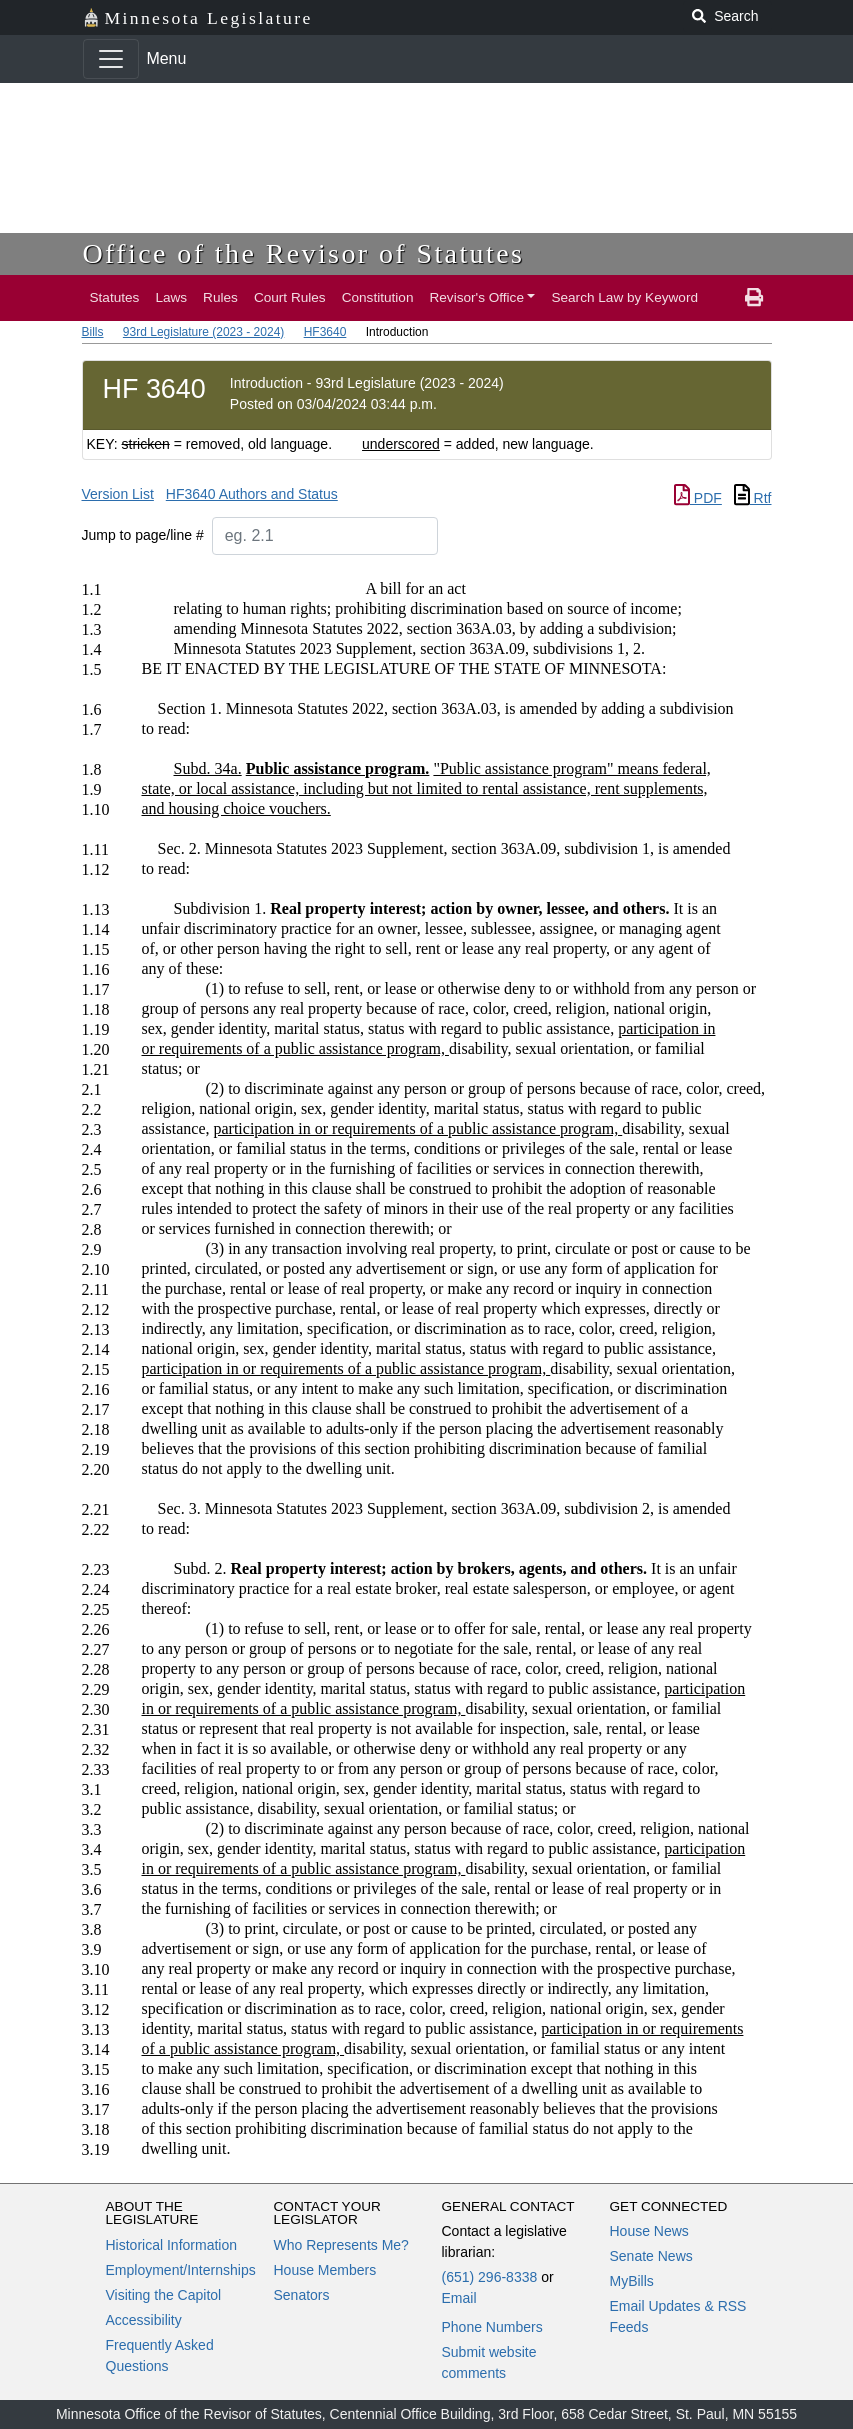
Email (459, 2298)
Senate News (651, 2256)
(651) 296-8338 (490, 2277)
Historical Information (172, 2245)
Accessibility (144, 2320)
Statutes (115, 297)
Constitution (378, 297)
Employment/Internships (181, 2270)
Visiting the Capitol (164, 2295)
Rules (220, 297)
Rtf (753, 498)
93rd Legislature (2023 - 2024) (203, 332)
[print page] (754, 298)
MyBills (632, 2281)
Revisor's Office (476, 297)
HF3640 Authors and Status (252, 494)
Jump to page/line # (143, 535)
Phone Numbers (492, 2327)
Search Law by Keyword (624, 297)
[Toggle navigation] (111, 59)
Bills (93, 332)
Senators (302, 2295)
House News (649, 2231)
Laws (171, 297)
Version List (118, 494)
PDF (698, 498)
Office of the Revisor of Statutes (304, 253)
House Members (325, 2270)
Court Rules (290, 297)
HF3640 (325, 332)
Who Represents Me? (341, 2245)
